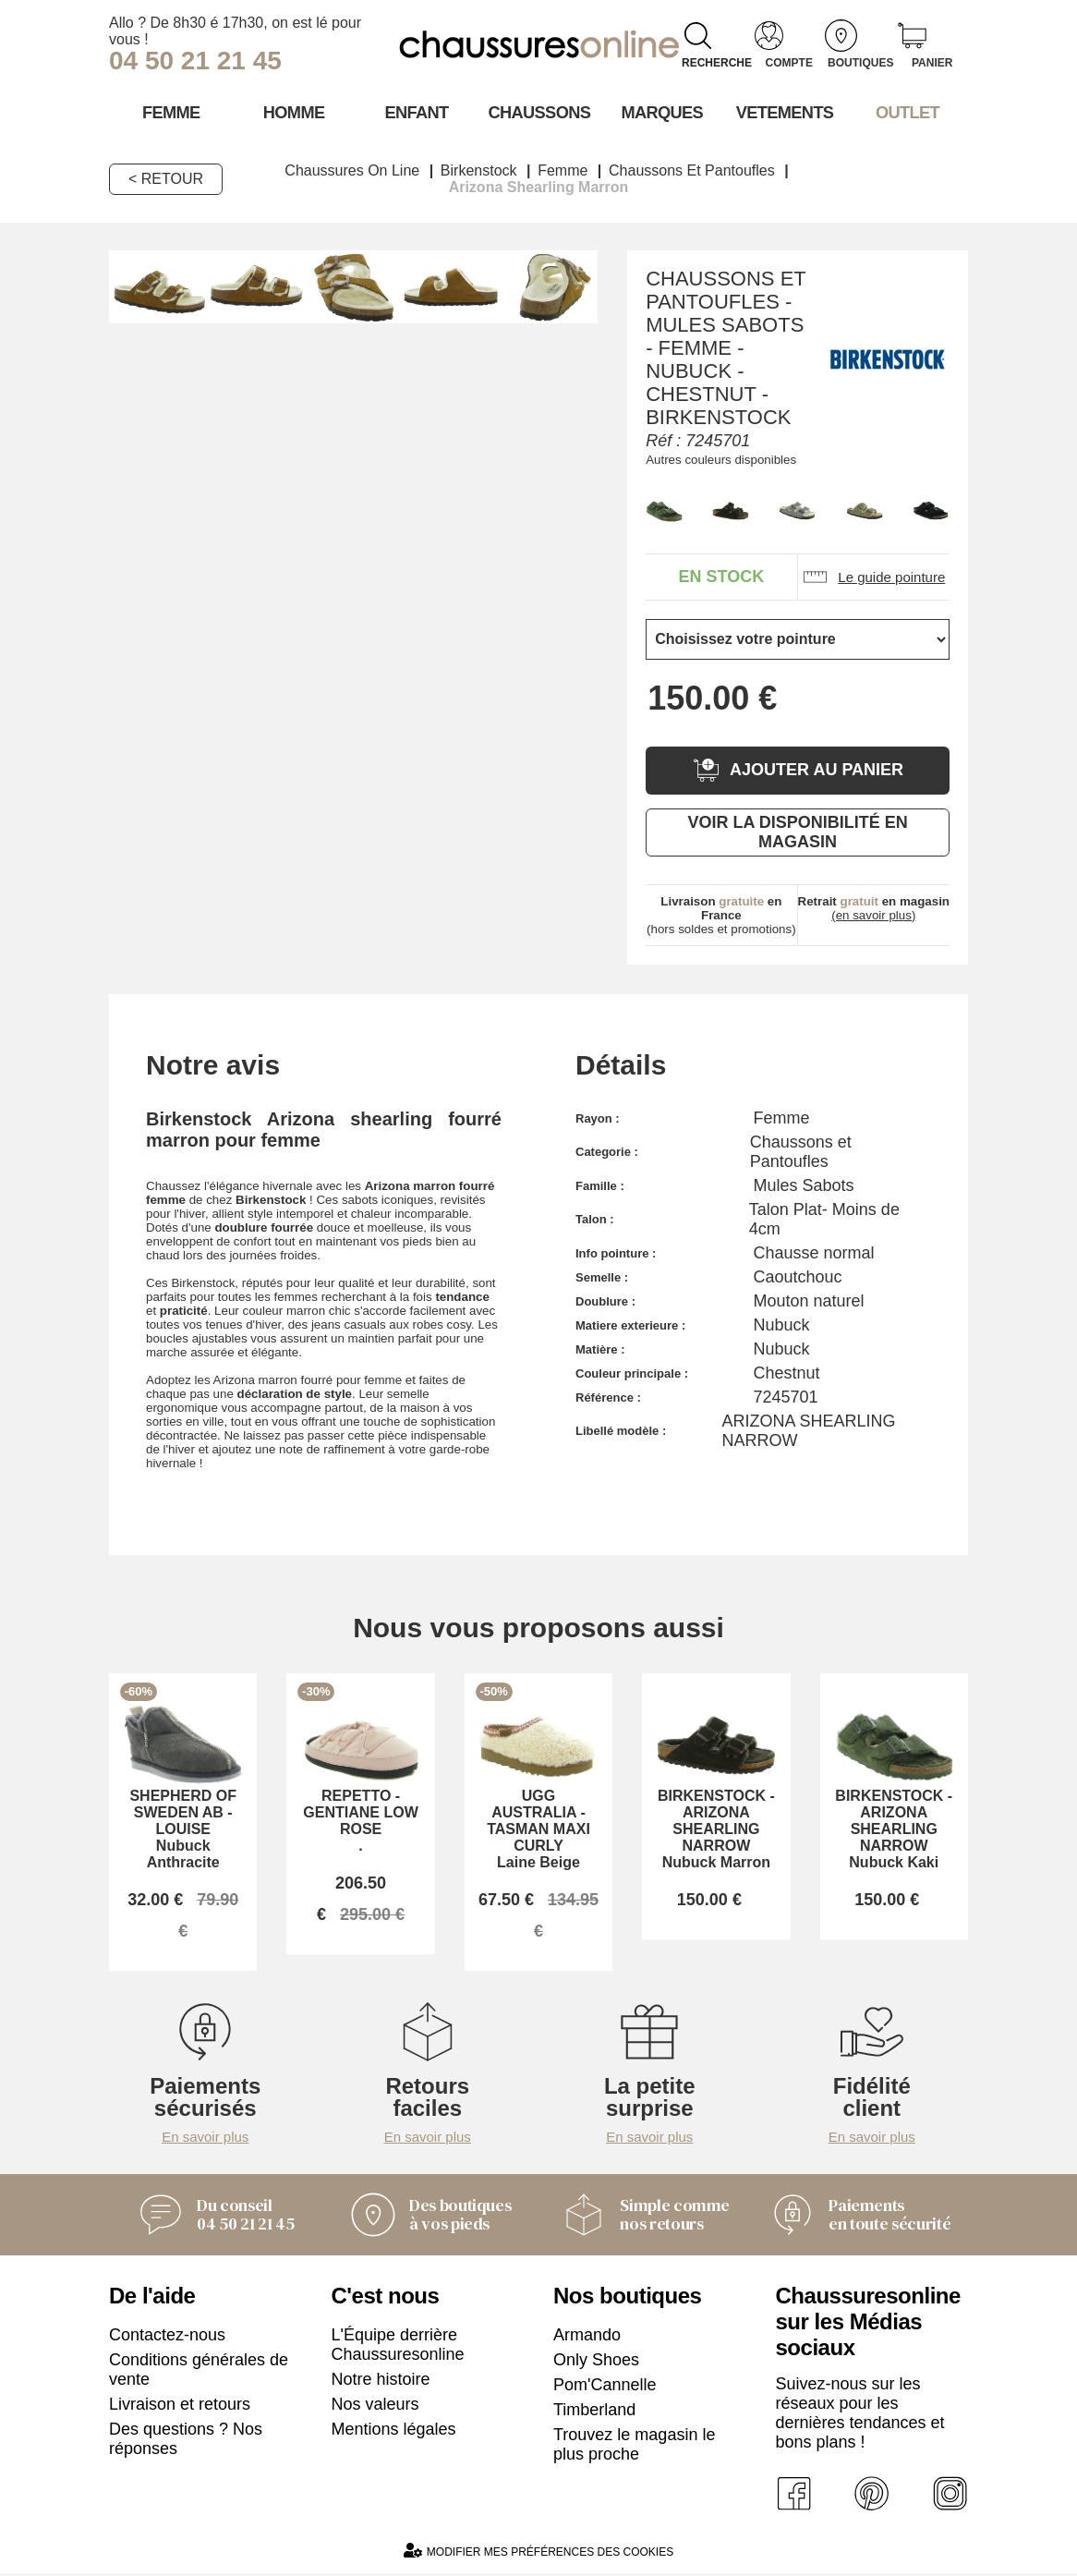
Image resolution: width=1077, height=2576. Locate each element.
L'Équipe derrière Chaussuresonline (398, 2347)
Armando (587, 2337)
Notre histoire (381, 2382)
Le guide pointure (873, 576)
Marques (661, 112)
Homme (293, 112)
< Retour (165, 178)
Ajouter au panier (797, 769)
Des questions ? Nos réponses (185, 2442)
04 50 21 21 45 (195, 60)
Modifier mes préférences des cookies (538, 2553)
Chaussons (539, 112)
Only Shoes (596, 2362)
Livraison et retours (179, 2407)
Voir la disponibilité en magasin (797, 831)
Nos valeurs (375, 2407)
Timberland (594, 2412)
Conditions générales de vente (198, 2372)
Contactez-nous (167, 2337)
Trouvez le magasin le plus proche (634, 2447)
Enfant (415, 112)
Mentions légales (394, 2432)
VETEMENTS (784, 112)
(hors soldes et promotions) (721, 914)
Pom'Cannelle (605, 2387)
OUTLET (907, 112)
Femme (170, 112)
